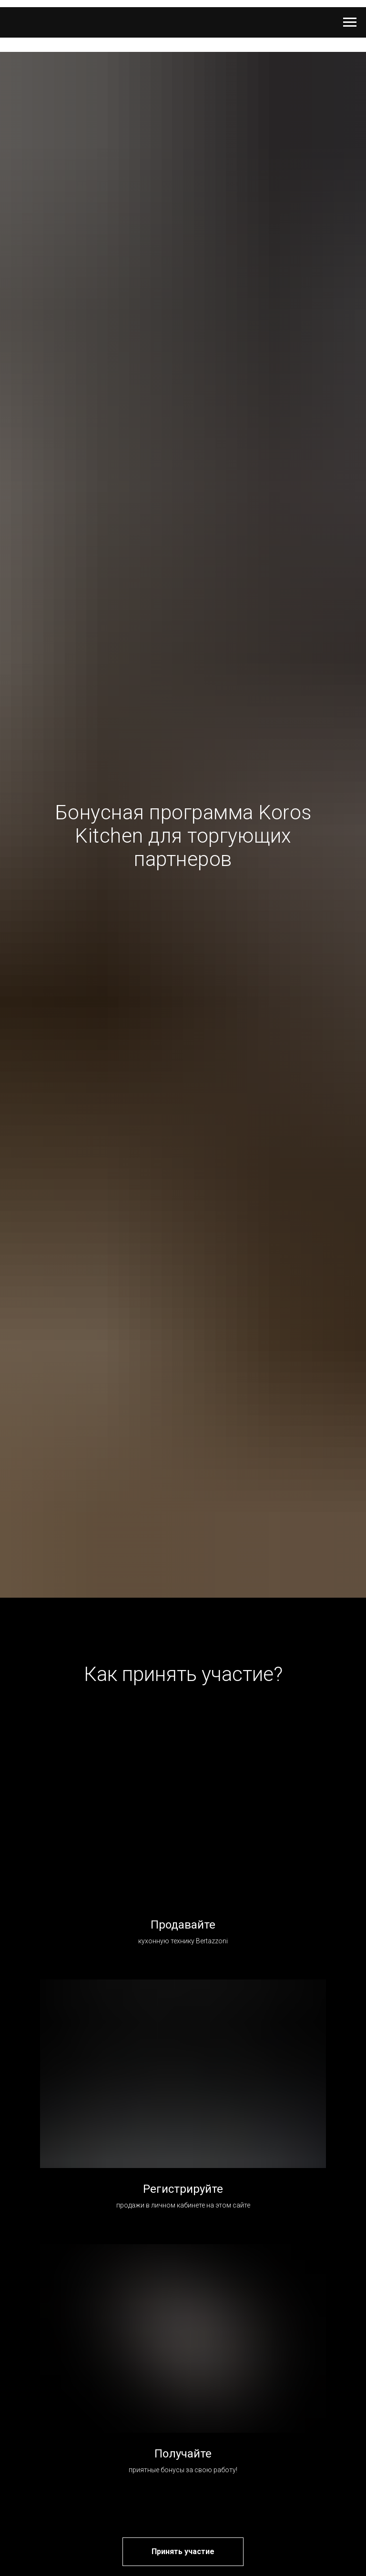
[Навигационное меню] (349, 22)
